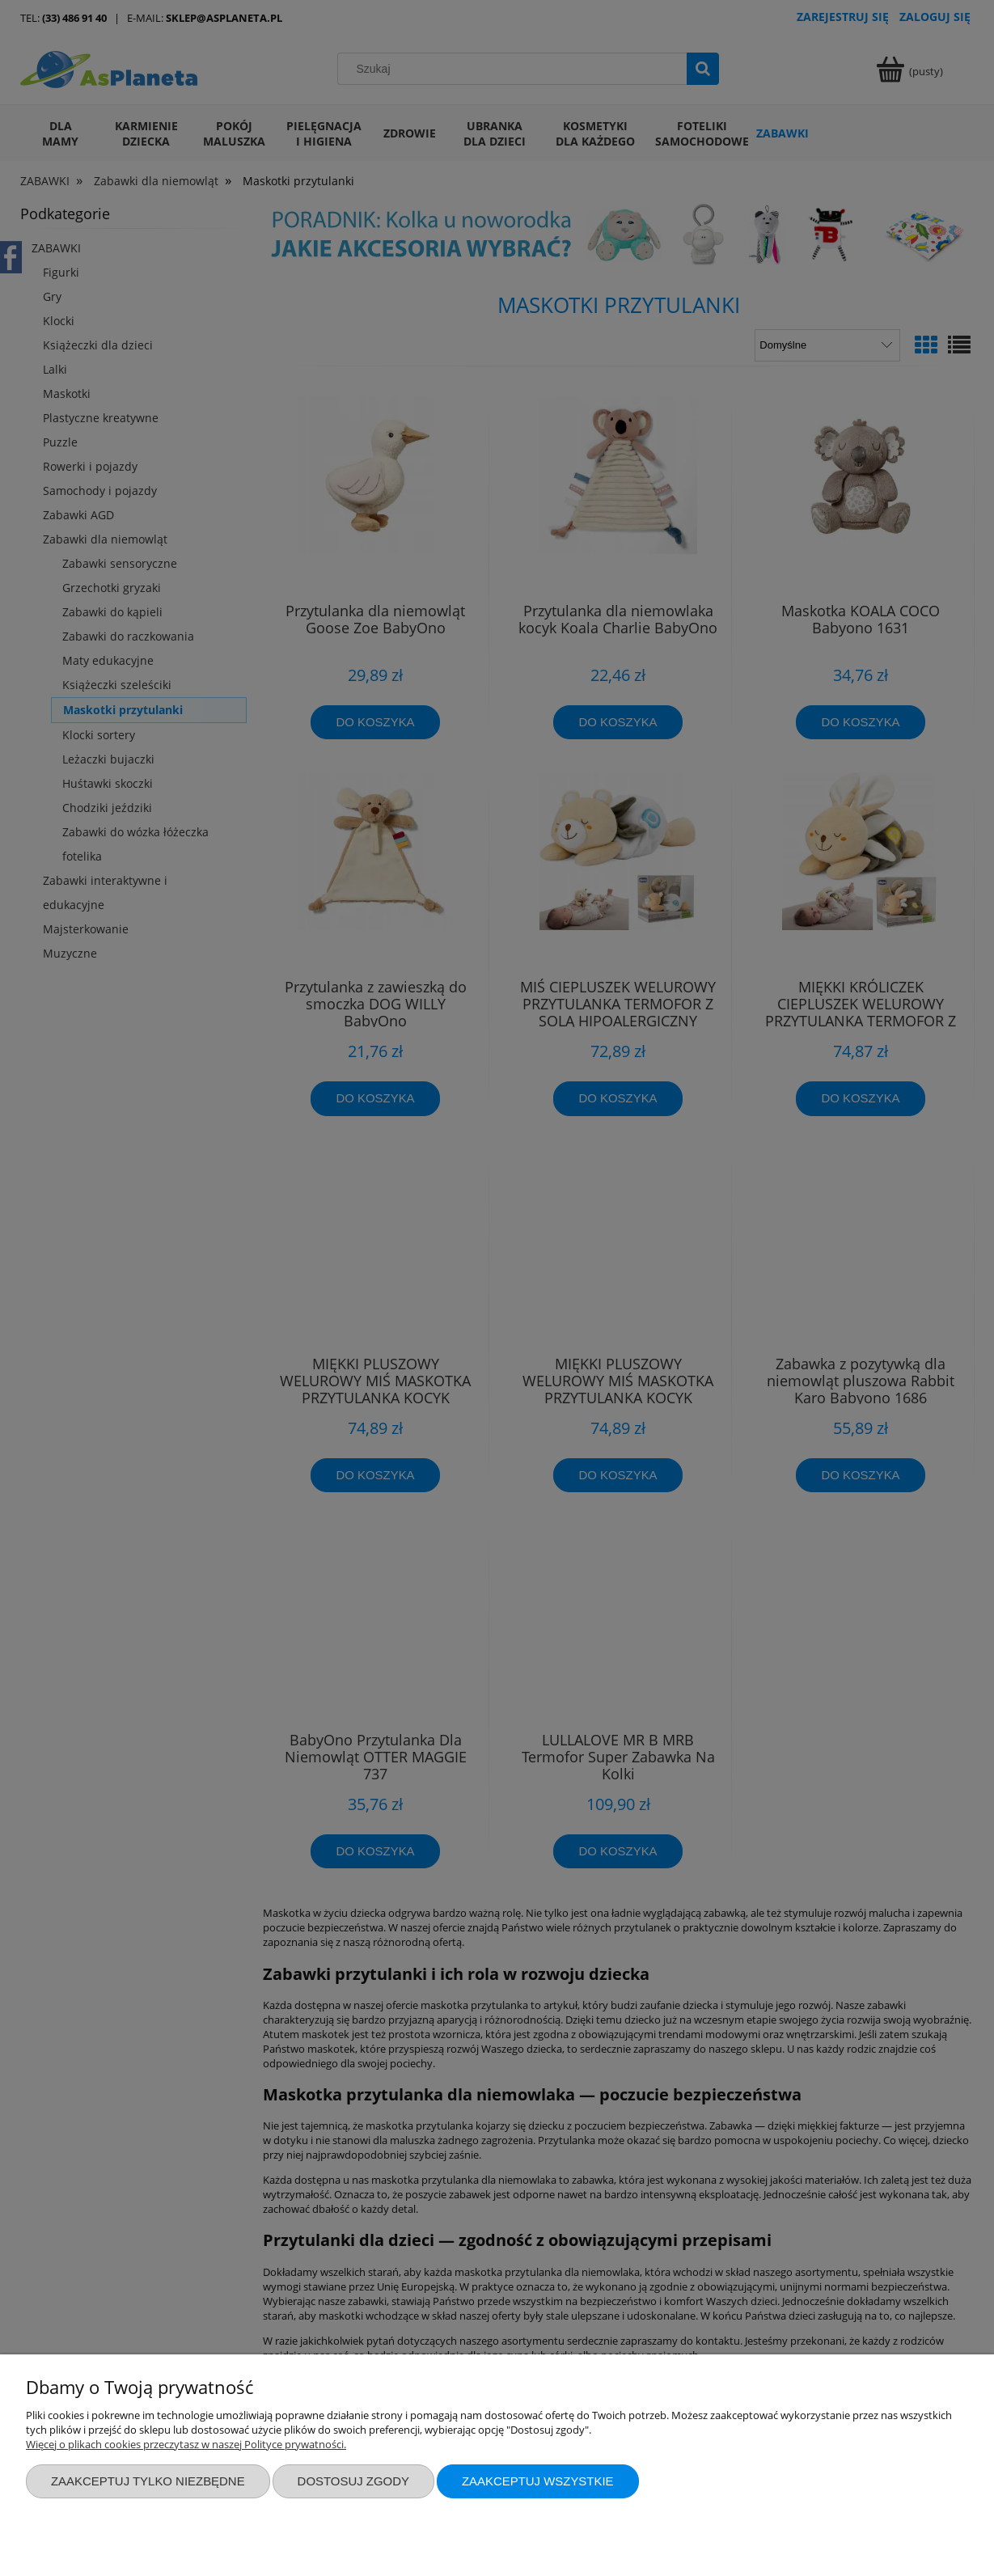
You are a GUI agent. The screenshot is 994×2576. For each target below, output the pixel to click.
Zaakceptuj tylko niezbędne (148, 2481)
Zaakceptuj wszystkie (538, 2481)
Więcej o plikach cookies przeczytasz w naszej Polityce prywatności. (186, 2444)
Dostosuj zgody (353, 2481)
